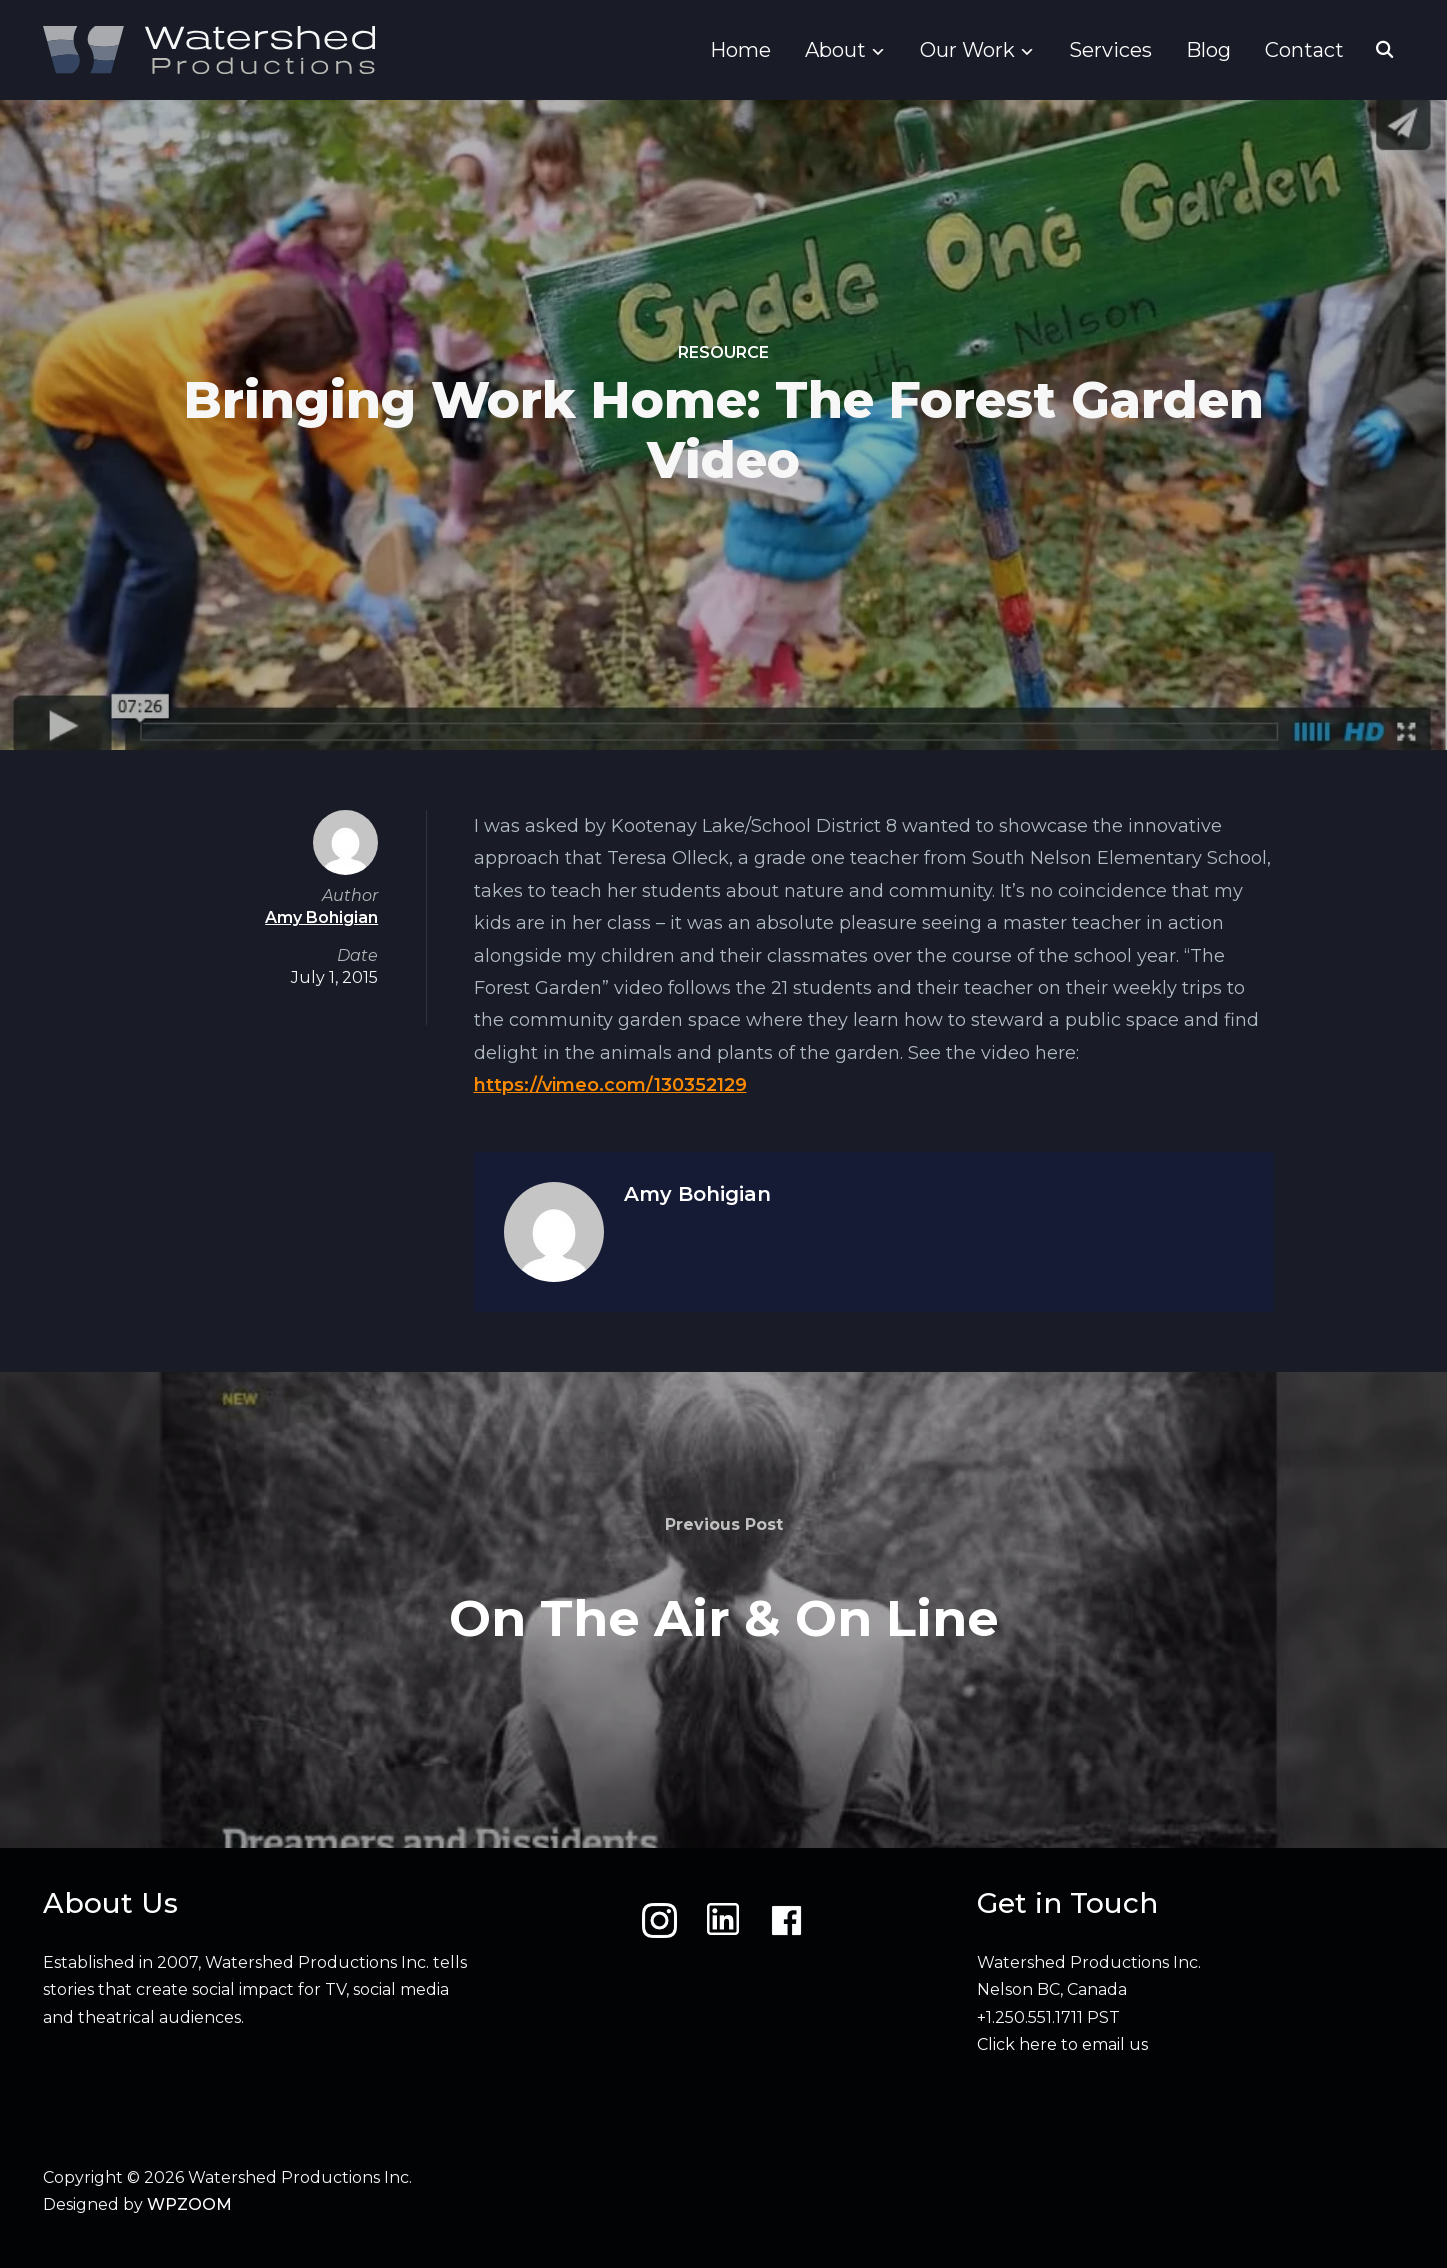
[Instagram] (659, 1920)
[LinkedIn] (723, 1920)
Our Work (967, 50)
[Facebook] (786, 1920)
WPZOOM (189, 2204)
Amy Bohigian (697, 1194)
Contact (1304, 50)
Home (740, 50)
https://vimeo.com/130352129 (610, 1085)
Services (1110, 50)
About (835, 50)
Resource (723, 352)
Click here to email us (1062, 2044)
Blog (1208, 50)
